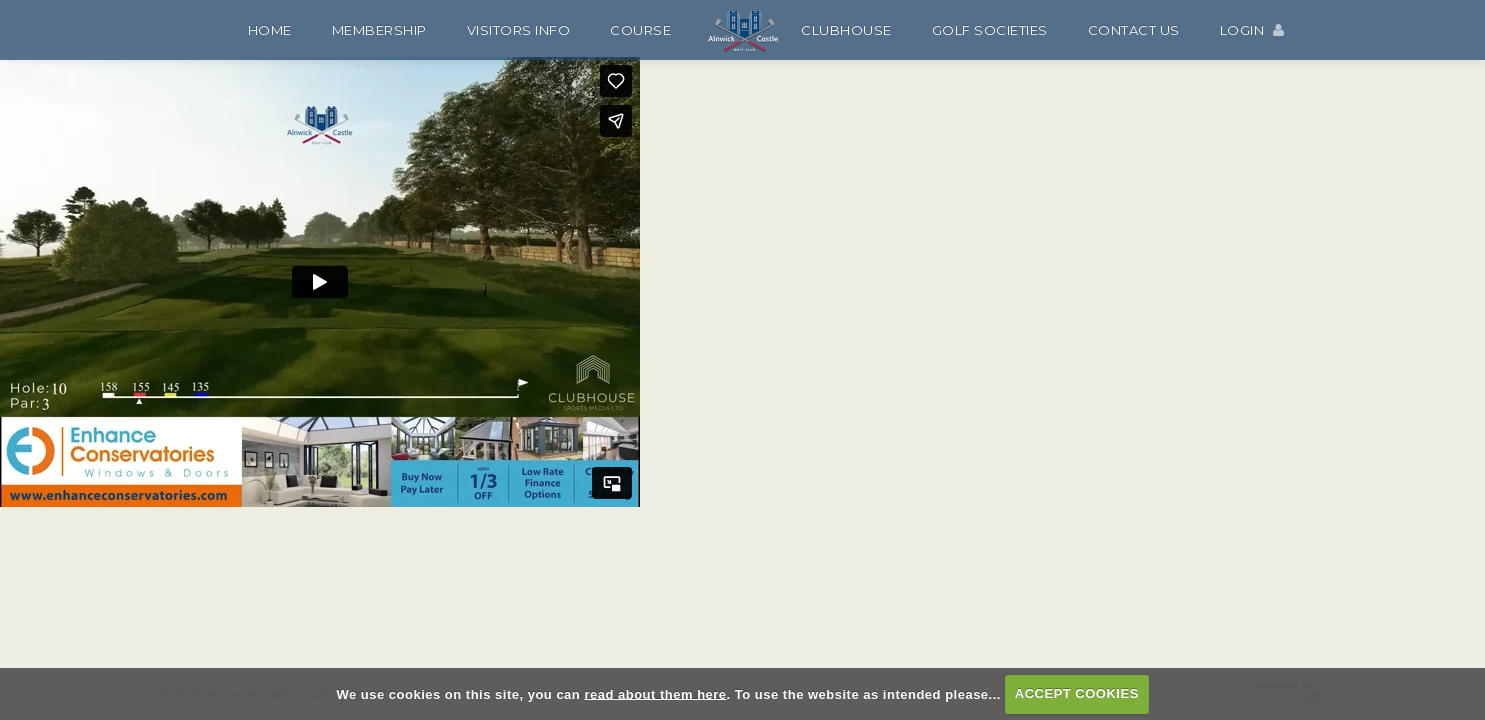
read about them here (655, 693)
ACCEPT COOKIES (1077, 693)
